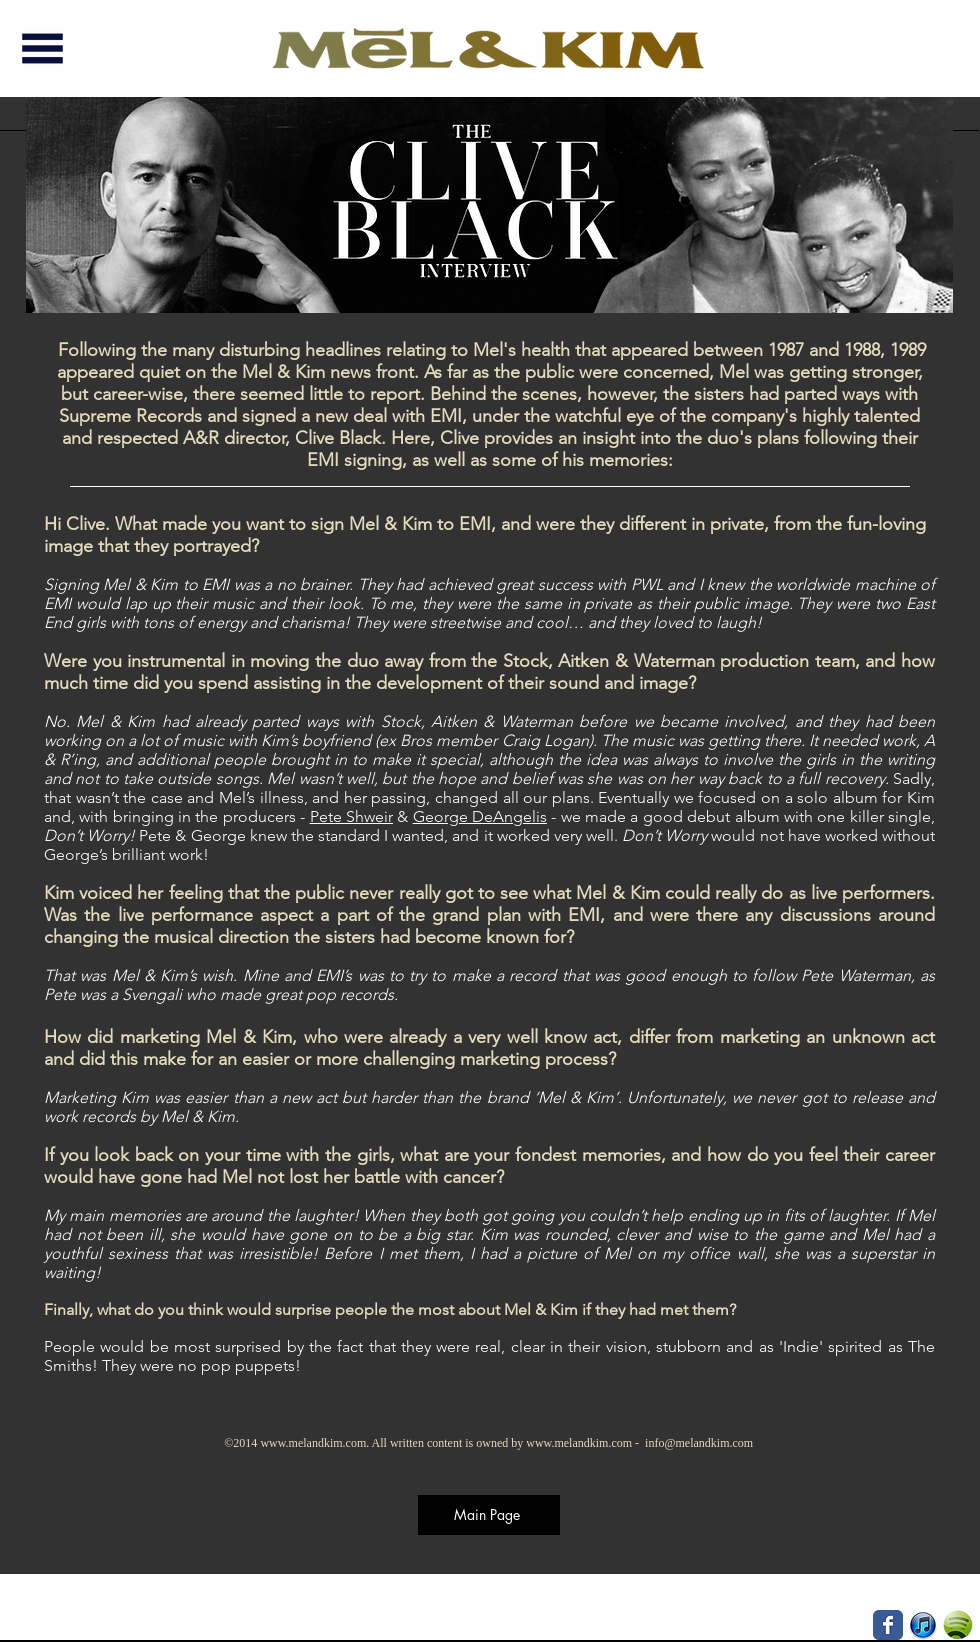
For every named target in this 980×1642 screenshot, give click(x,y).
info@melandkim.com (699, 1443)
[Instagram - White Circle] (853, 1625)
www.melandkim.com (313, 1443)
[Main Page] (489, 1515)
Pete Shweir (351, 816)
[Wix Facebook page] (888, 1625)
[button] (42, 48)
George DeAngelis (480, 816)
